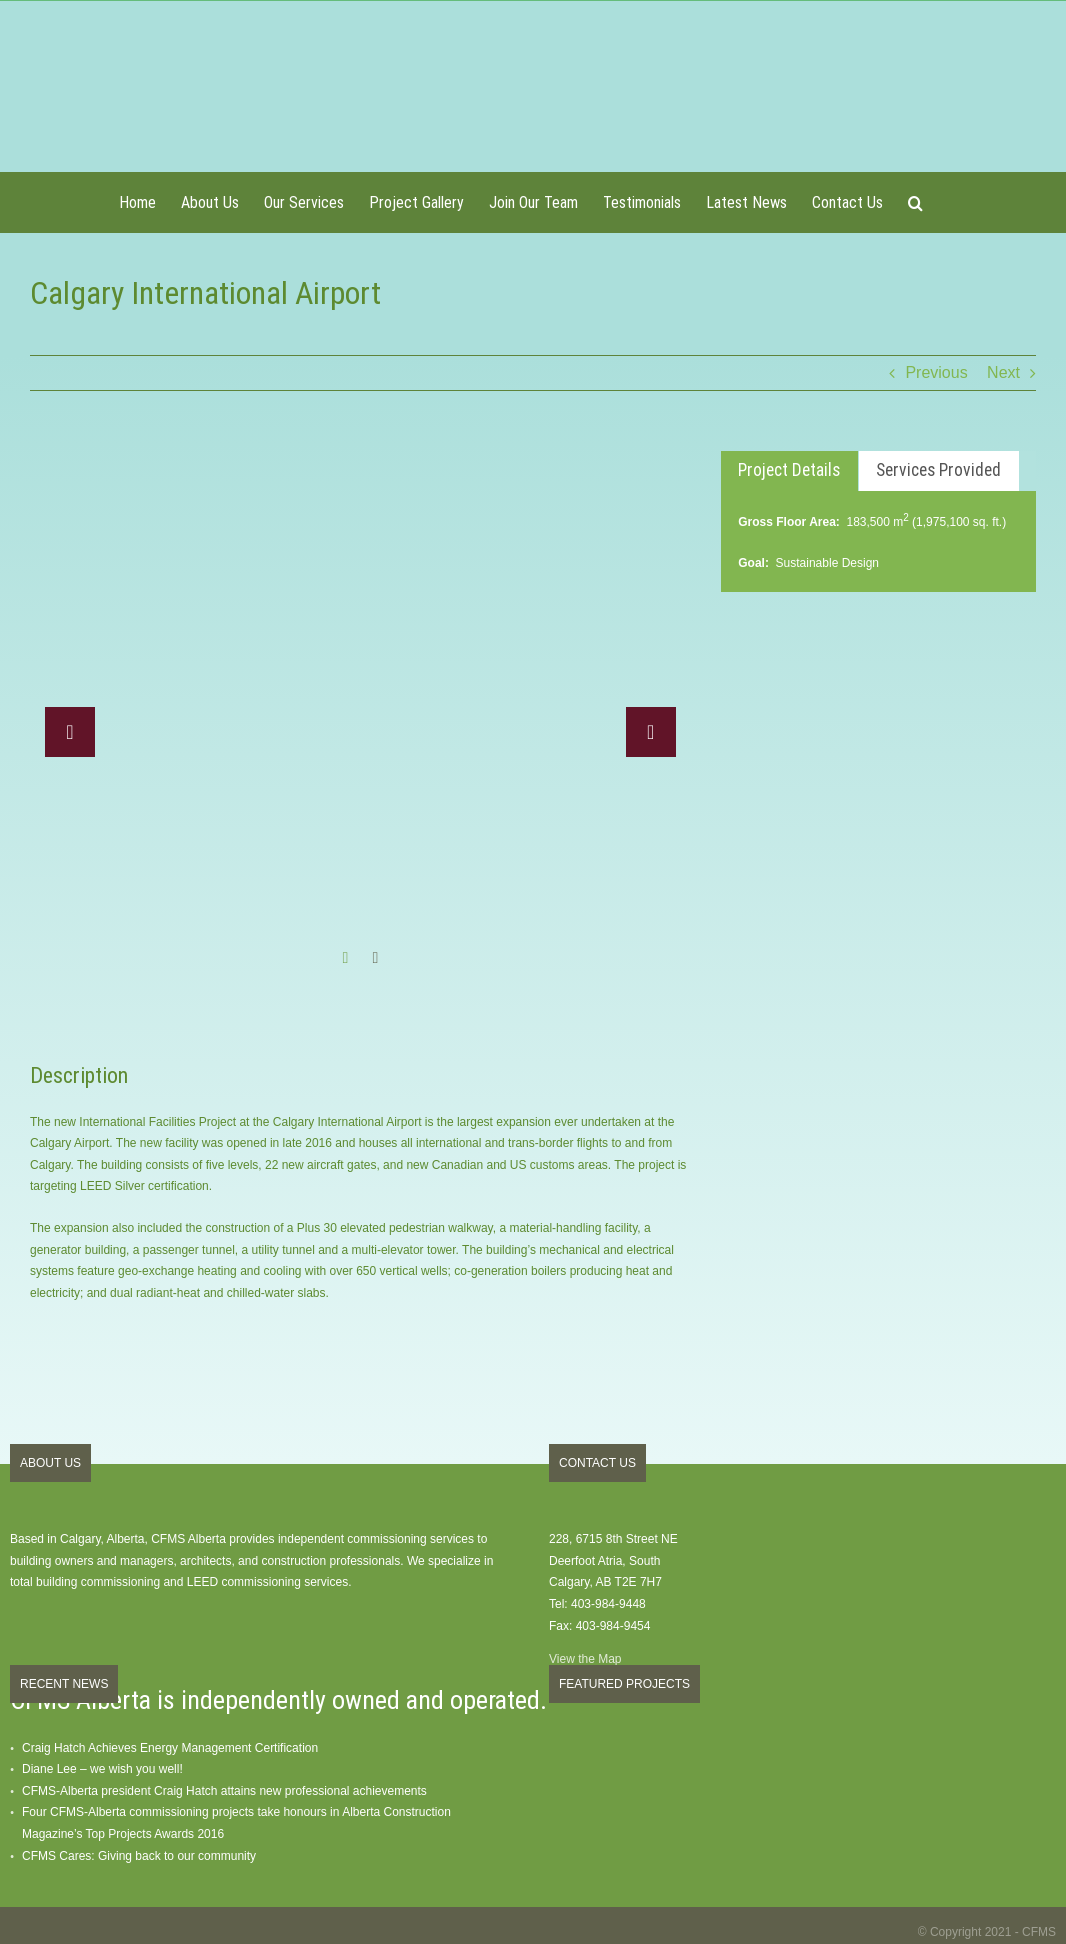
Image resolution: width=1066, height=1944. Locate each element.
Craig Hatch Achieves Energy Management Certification (170, 1748)
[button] (915, 202)
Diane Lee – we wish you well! (102, 1769)
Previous (936, 372)
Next (1003, 372)
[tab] (789, 471)
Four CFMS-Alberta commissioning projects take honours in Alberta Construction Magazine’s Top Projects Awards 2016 (236, 1823)
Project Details (789, 470)
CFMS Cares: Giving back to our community (139, 1856)
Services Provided (938, 470)
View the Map (585, 1659)
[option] (360, 717)
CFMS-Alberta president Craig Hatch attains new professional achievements (224, 1791)
